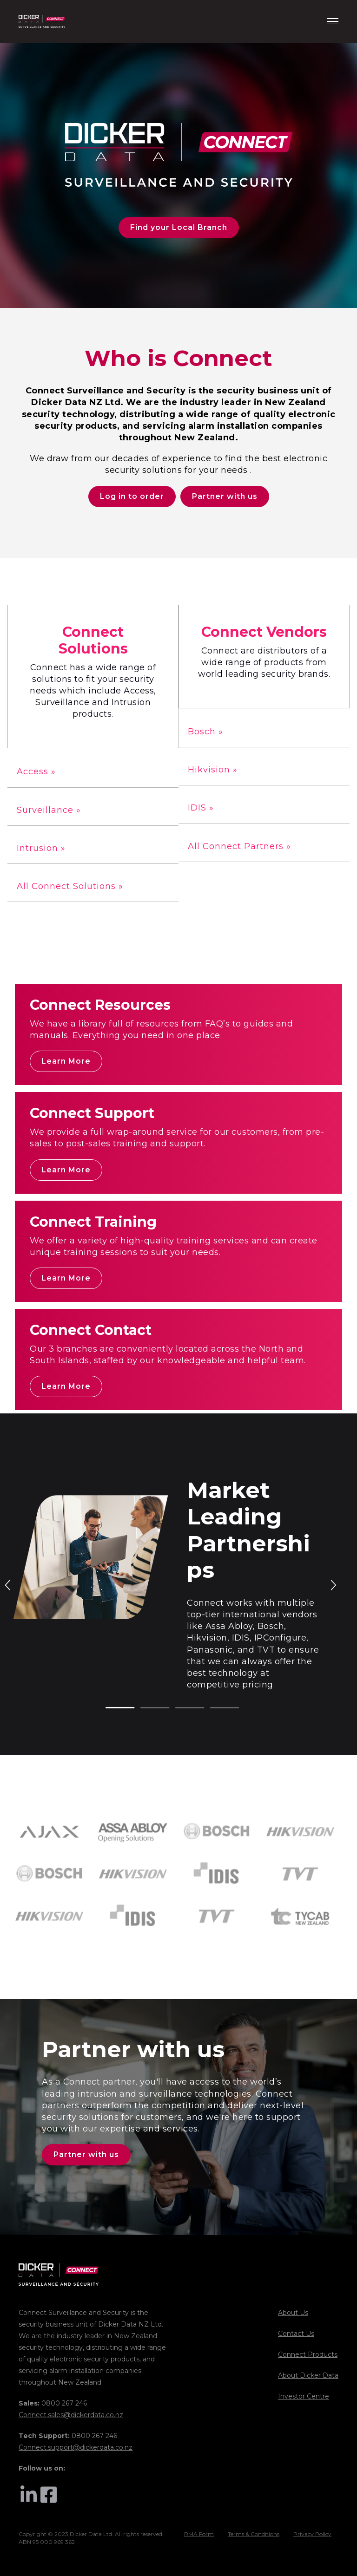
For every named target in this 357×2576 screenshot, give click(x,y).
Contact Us (296, 2333)
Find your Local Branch (178, 227)
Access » (36, 771)
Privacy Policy (312, 2533)
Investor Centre (303, 2396)
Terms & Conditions (253, 2533)
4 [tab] (214, 1708)
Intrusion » (41, 848)
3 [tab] (180, 1708)
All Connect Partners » (239, 846)
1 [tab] (110, 1708)
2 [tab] (145, 1708)
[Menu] (332, 21)
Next (332, 1584)
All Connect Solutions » (70, 886)
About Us (293, 2312)
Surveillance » (49, 810)
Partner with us (225, 496)
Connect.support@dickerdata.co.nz (75, 2447)
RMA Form (199, 2533)
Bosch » (205, 731)
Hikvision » (213, 770)
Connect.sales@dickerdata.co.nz (71, 2415)
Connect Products (307, 2354)
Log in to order (132, 496)
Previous (8, 1584)
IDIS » (201, 808)
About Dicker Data (308, 2375)
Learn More (66, 1061)
